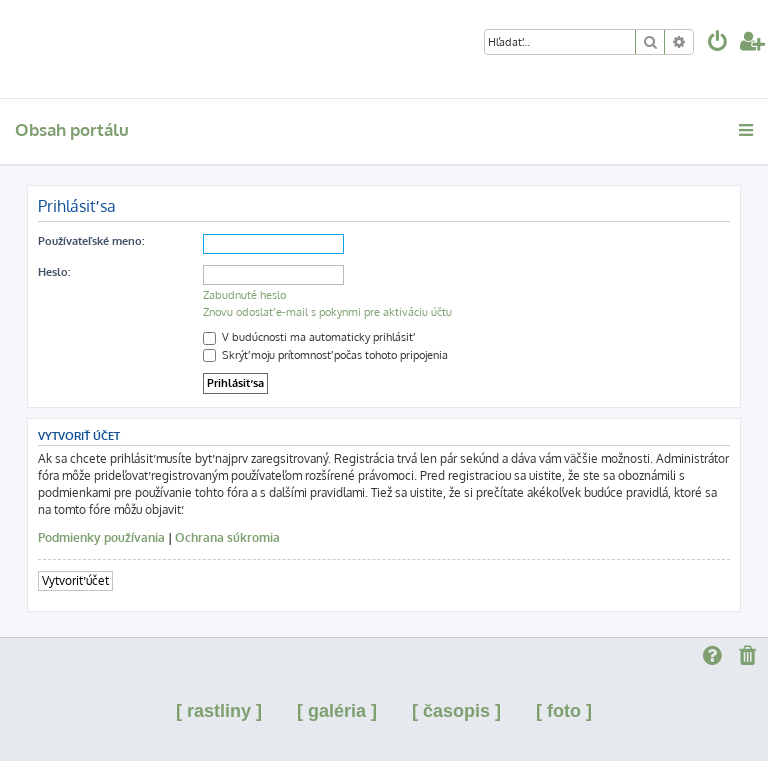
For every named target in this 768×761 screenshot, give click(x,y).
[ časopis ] (456, 711)
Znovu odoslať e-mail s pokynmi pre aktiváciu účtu (327, 312)
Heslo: (54, 272)
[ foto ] (564, 711)
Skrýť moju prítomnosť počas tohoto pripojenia (325, 355)
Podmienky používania (101, 537)
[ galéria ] (337, 711)
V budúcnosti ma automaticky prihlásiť (308, 337)
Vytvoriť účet (75, 580)
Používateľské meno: (91, 241)
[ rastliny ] (219, 711)
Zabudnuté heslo (244, 295)
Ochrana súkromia (227, 537)
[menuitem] (718, 43)
